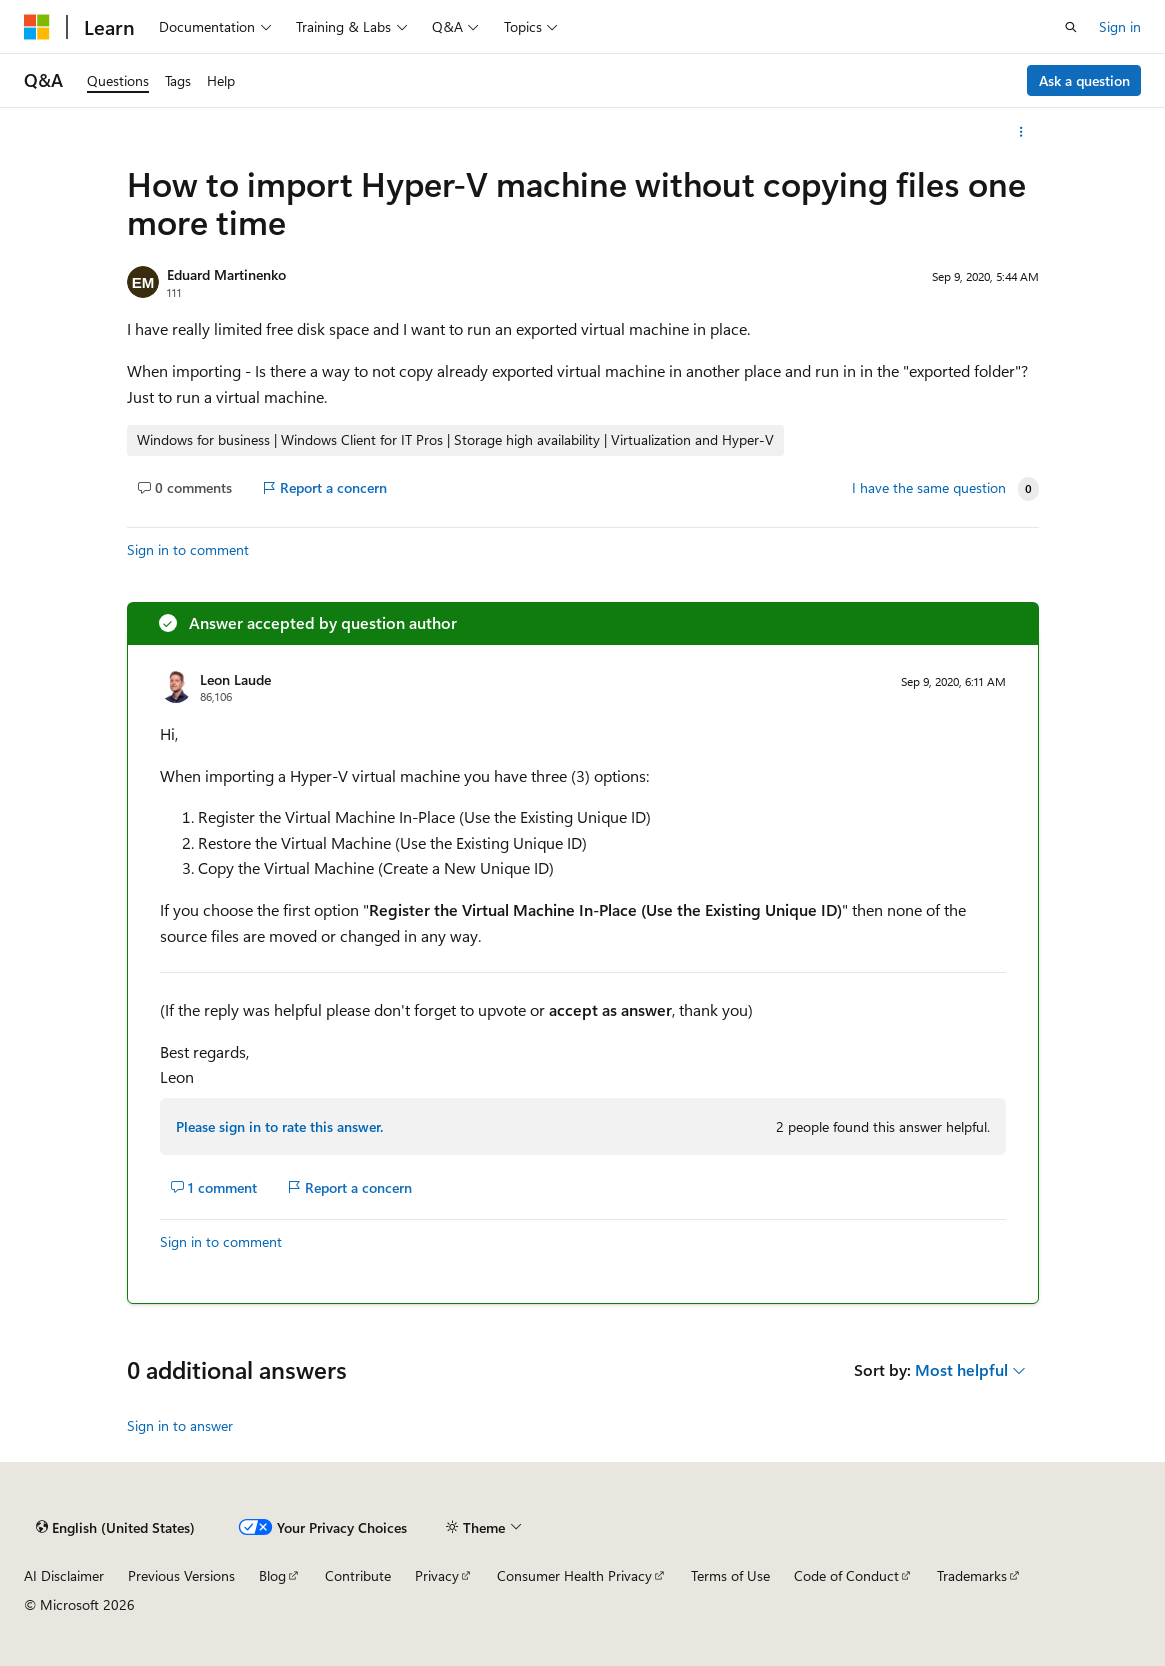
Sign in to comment (188, 549)
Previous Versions (181, 1575)
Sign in (1120, 26)
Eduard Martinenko (226, 274)
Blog (272, 1575)
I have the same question (929, 488)
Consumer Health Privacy (574, 1575)
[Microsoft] (37, 27)
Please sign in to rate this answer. (279, 1126)
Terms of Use (730, 1575)
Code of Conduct (846, 1575)
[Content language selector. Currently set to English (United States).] (115, 1527)
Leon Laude (235, 679)
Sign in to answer (180, 1425)
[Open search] (1071, 27)
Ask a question (1084, 80)
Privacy (437, 1575)
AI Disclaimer (64, 1575)
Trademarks (972, 1575)
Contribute (358, 1575)
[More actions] (1020, 132)
